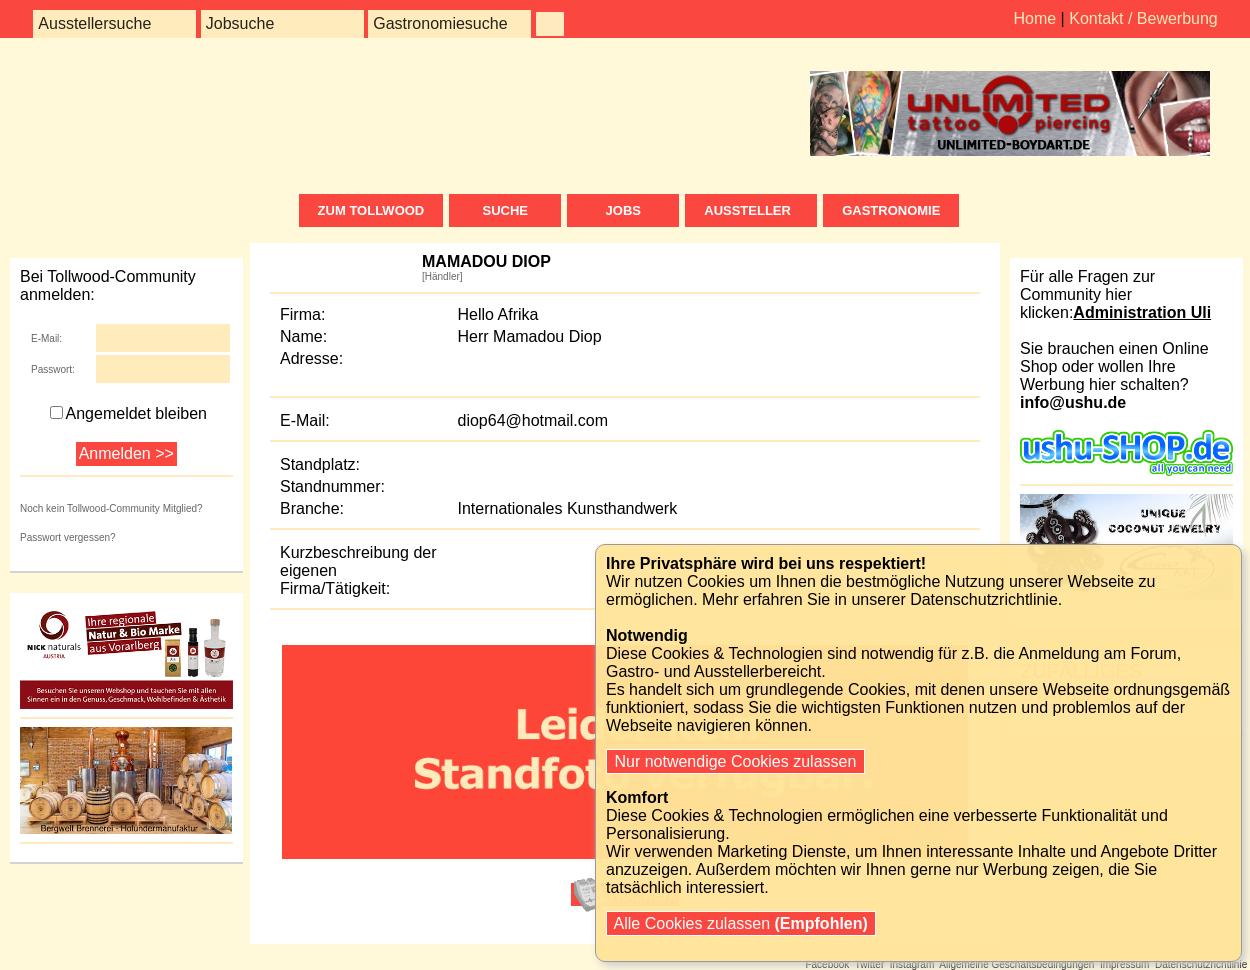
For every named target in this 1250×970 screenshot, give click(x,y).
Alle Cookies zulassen (741, 923)
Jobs (623, 210)
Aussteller (751, 210)
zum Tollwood (371, 210)
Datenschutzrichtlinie (984, 599)
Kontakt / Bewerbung (1143, 18)
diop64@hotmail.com (533, 420)
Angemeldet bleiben (128, 413)
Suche (505, 210)
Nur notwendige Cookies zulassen (735, 761)
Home (1034, 18)
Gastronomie (891, 210)
